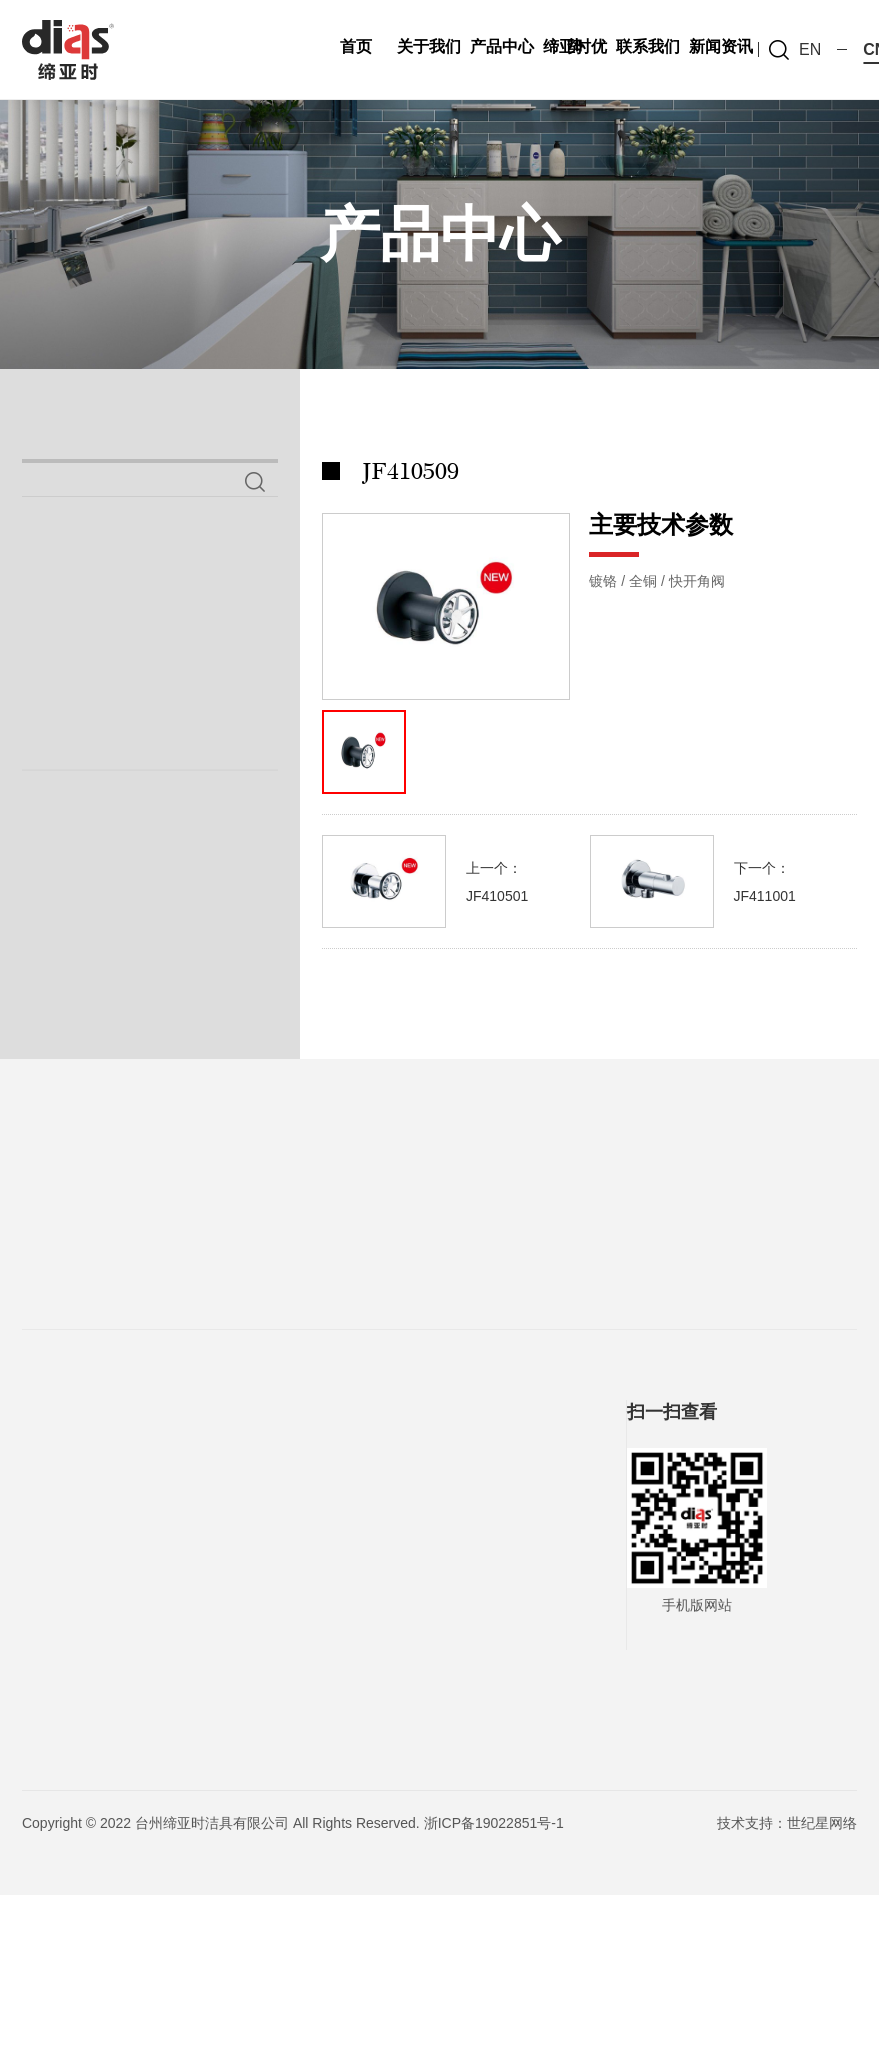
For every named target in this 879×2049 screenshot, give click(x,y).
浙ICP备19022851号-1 (494, 1977)
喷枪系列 (82, 662)
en (810, 49)
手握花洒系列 (100, 772)
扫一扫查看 (672, 1566)
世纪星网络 (822, 1977)
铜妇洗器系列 (107, 717)
